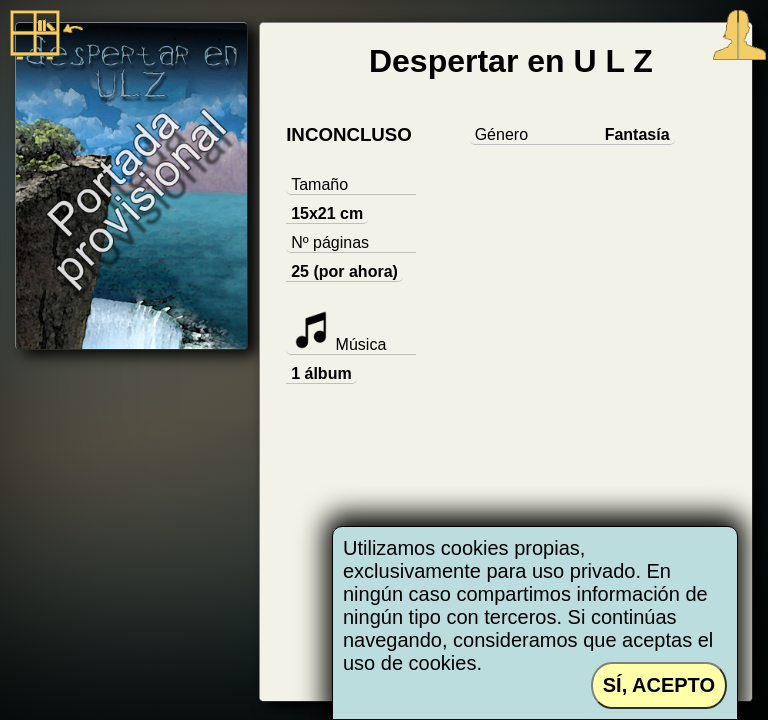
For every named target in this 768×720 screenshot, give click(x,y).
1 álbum (321, 373)
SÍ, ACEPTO (659, 685)
